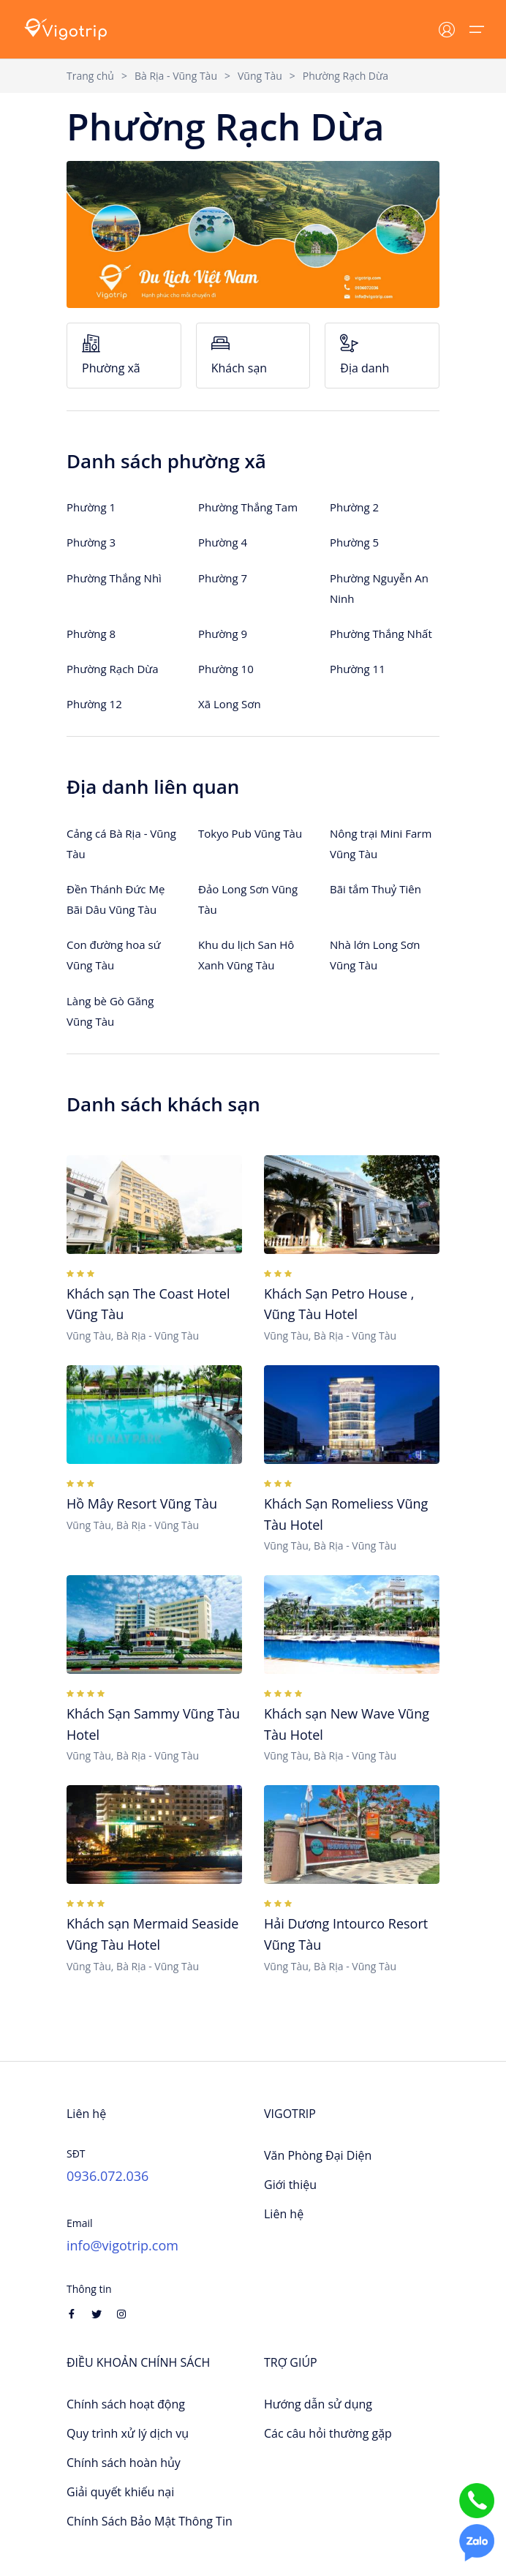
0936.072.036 (107, 2176)
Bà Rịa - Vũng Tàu (176, 76)
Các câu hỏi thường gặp (328, 2433)
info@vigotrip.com (122, 2245)
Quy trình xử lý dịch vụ (128, 2433)
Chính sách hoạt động (126, 2404)
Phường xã (124, 355)
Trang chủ (90, 76)
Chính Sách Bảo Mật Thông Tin (150, 2521)
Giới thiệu (290, 2185)
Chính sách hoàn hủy (124, 2463)
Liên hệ (283, 2214)
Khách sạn (253, 355)
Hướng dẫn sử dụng (318, 2404)
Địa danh (382, 355)
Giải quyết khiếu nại (120, 2492)
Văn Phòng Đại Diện (317, 2155)
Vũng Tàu (260, 76)
